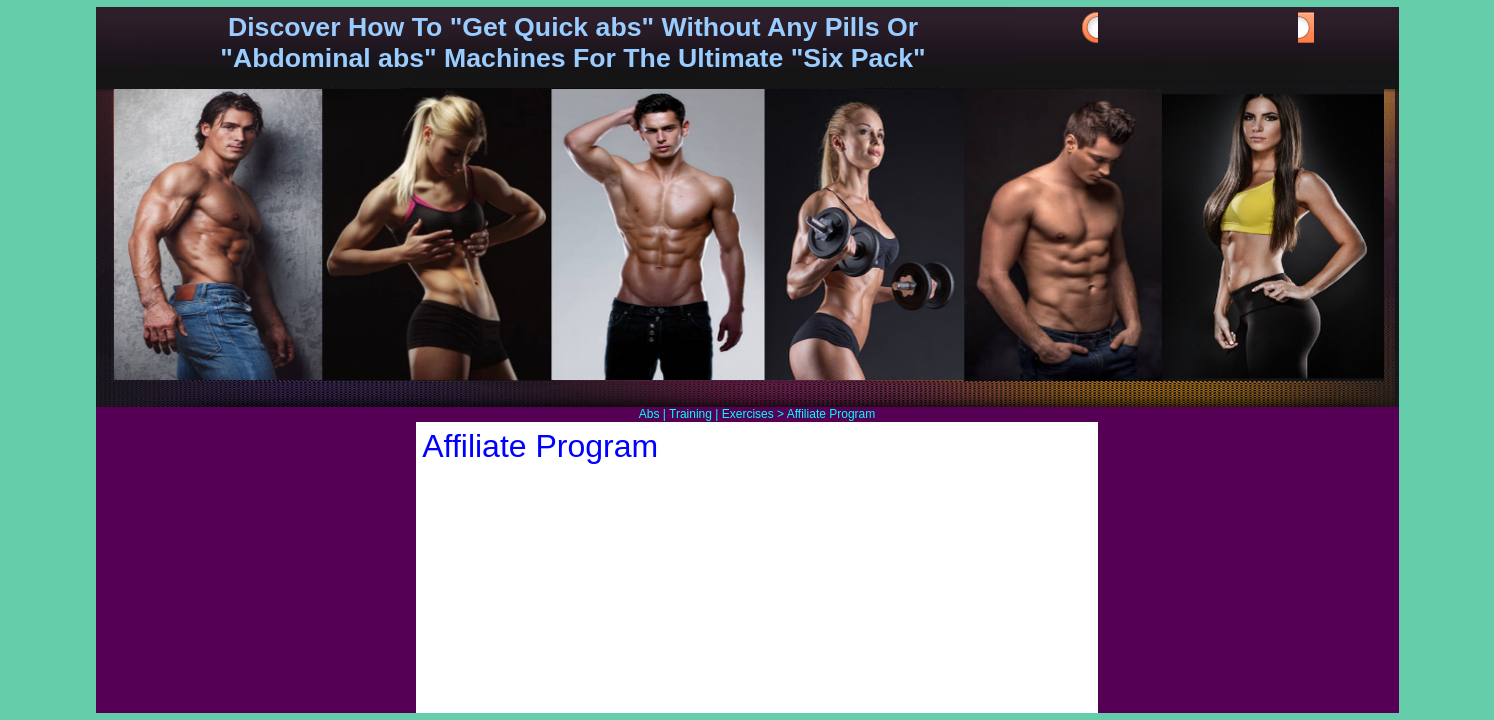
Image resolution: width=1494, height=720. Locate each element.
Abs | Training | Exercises (706, 414)
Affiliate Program (831, 414)
